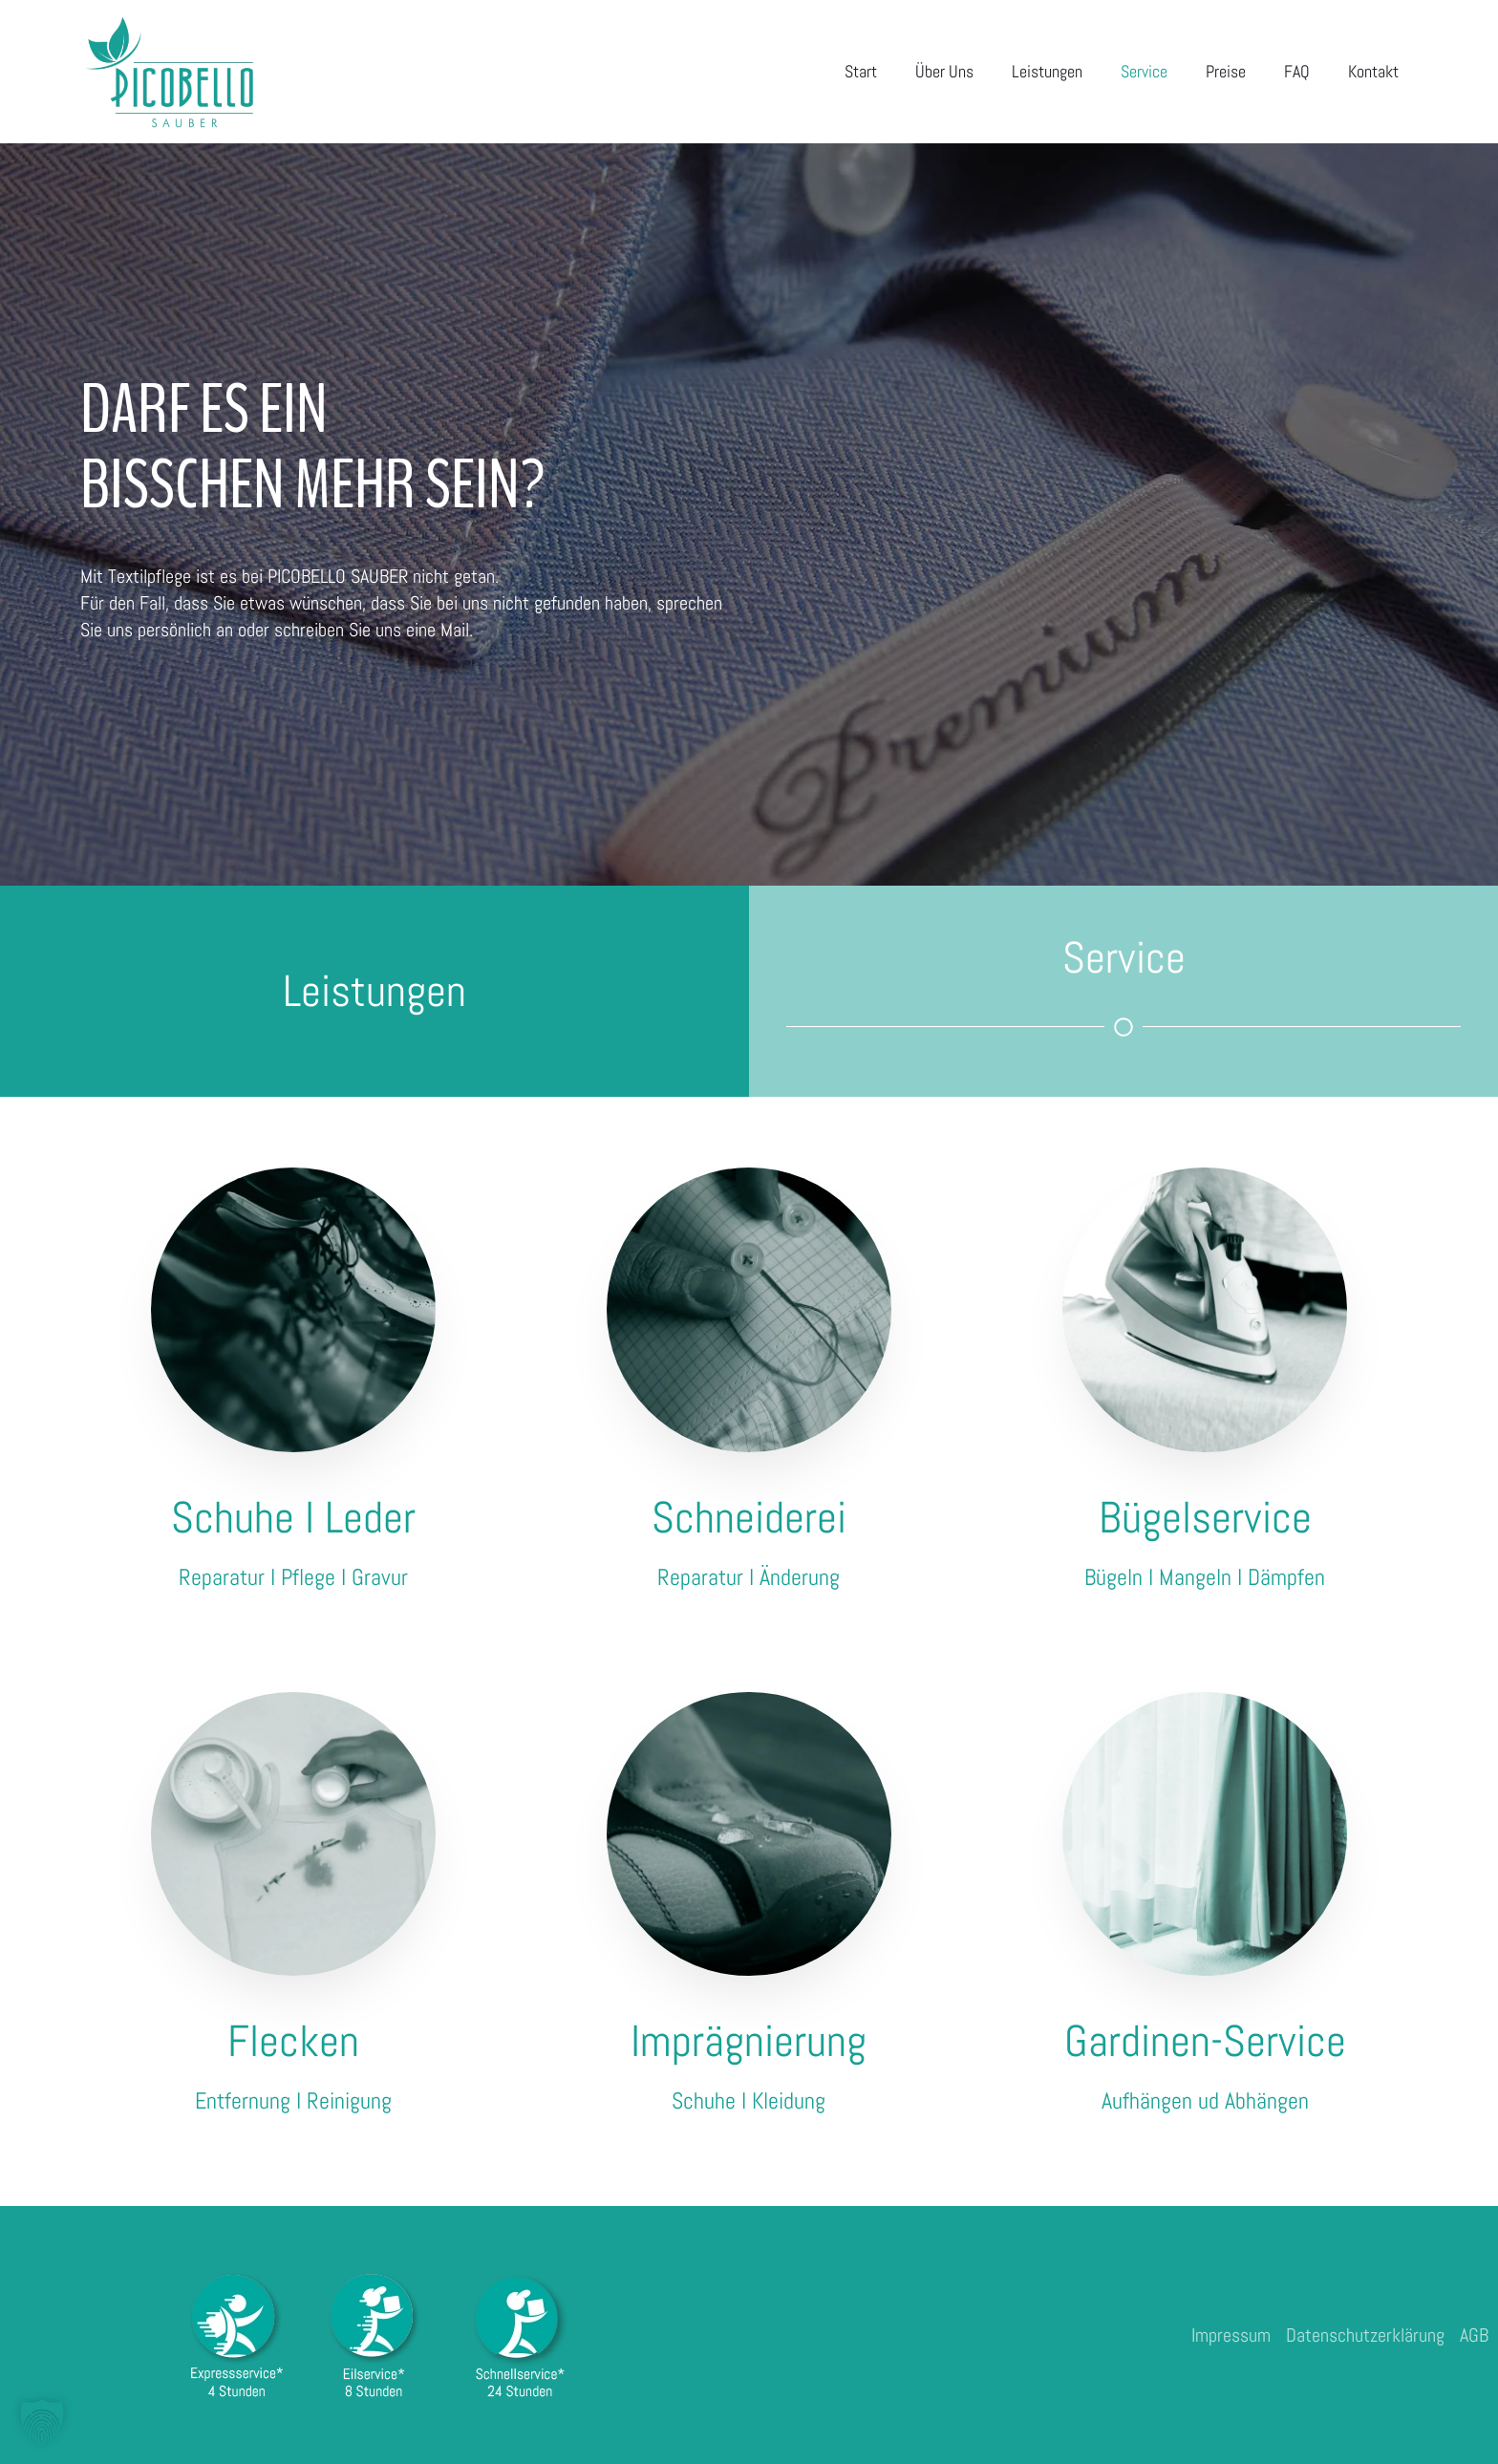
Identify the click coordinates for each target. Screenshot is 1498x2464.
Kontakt (1373, 71)
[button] (42, 2422)
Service (1144, 71)
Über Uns (944, 71)
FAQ (1297, 71)
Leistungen (1047, 71)
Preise (1226, 71)
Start (861, 71)
